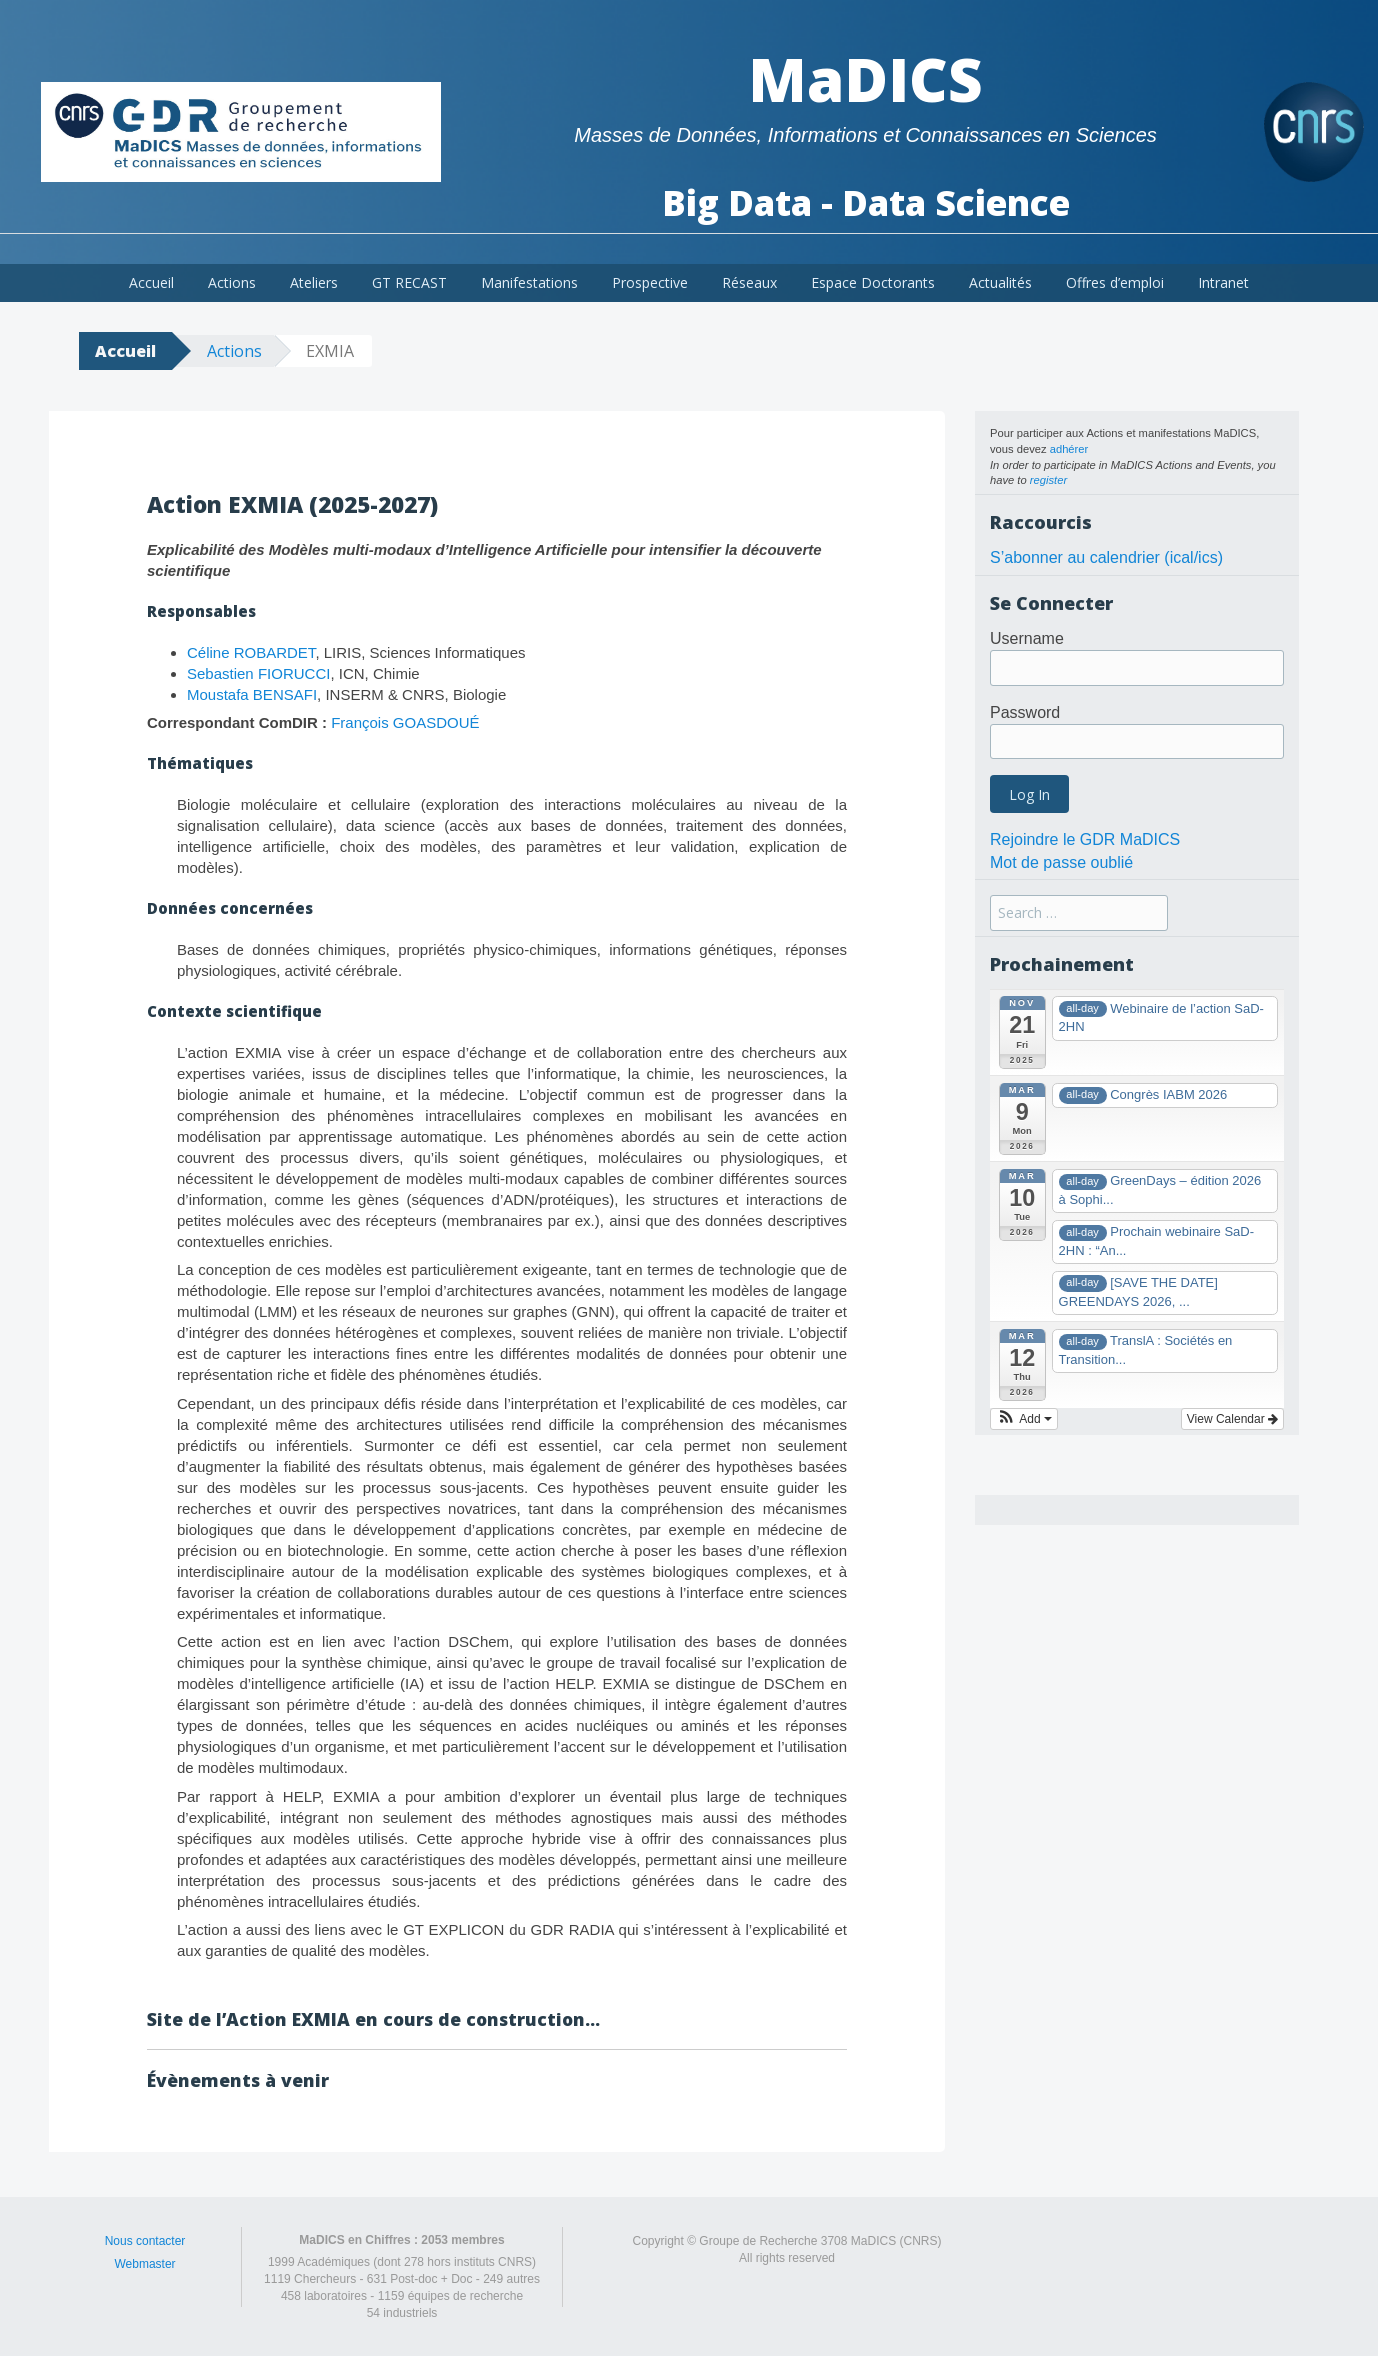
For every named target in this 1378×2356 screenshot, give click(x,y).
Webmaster (144, 2264)
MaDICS (865, 79)
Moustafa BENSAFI (252, 694)
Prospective (650, 282)
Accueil (151, 282)
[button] (1024, 1419)
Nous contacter (145, 2241)
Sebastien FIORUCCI (258, 673)
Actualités (1000, 282)
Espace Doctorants (873, 282)
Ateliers (314, 282)
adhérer (1069, 449)
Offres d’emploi (1115, 282)
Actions (232, 282)
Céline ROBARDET (251, 652)
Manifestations (529, 282)
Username (1027, 638)
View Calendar (1232, 1419)
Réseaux (749, 282)
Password (1025, 712)
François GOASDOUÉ (405, 722)
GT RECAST (409, 282)
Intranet (1223, 282)
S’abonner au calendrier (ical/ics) (1106, 557)
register (1048, 480)
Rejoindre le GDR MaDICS (1085, 839)
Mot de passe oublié (1061, 862)
